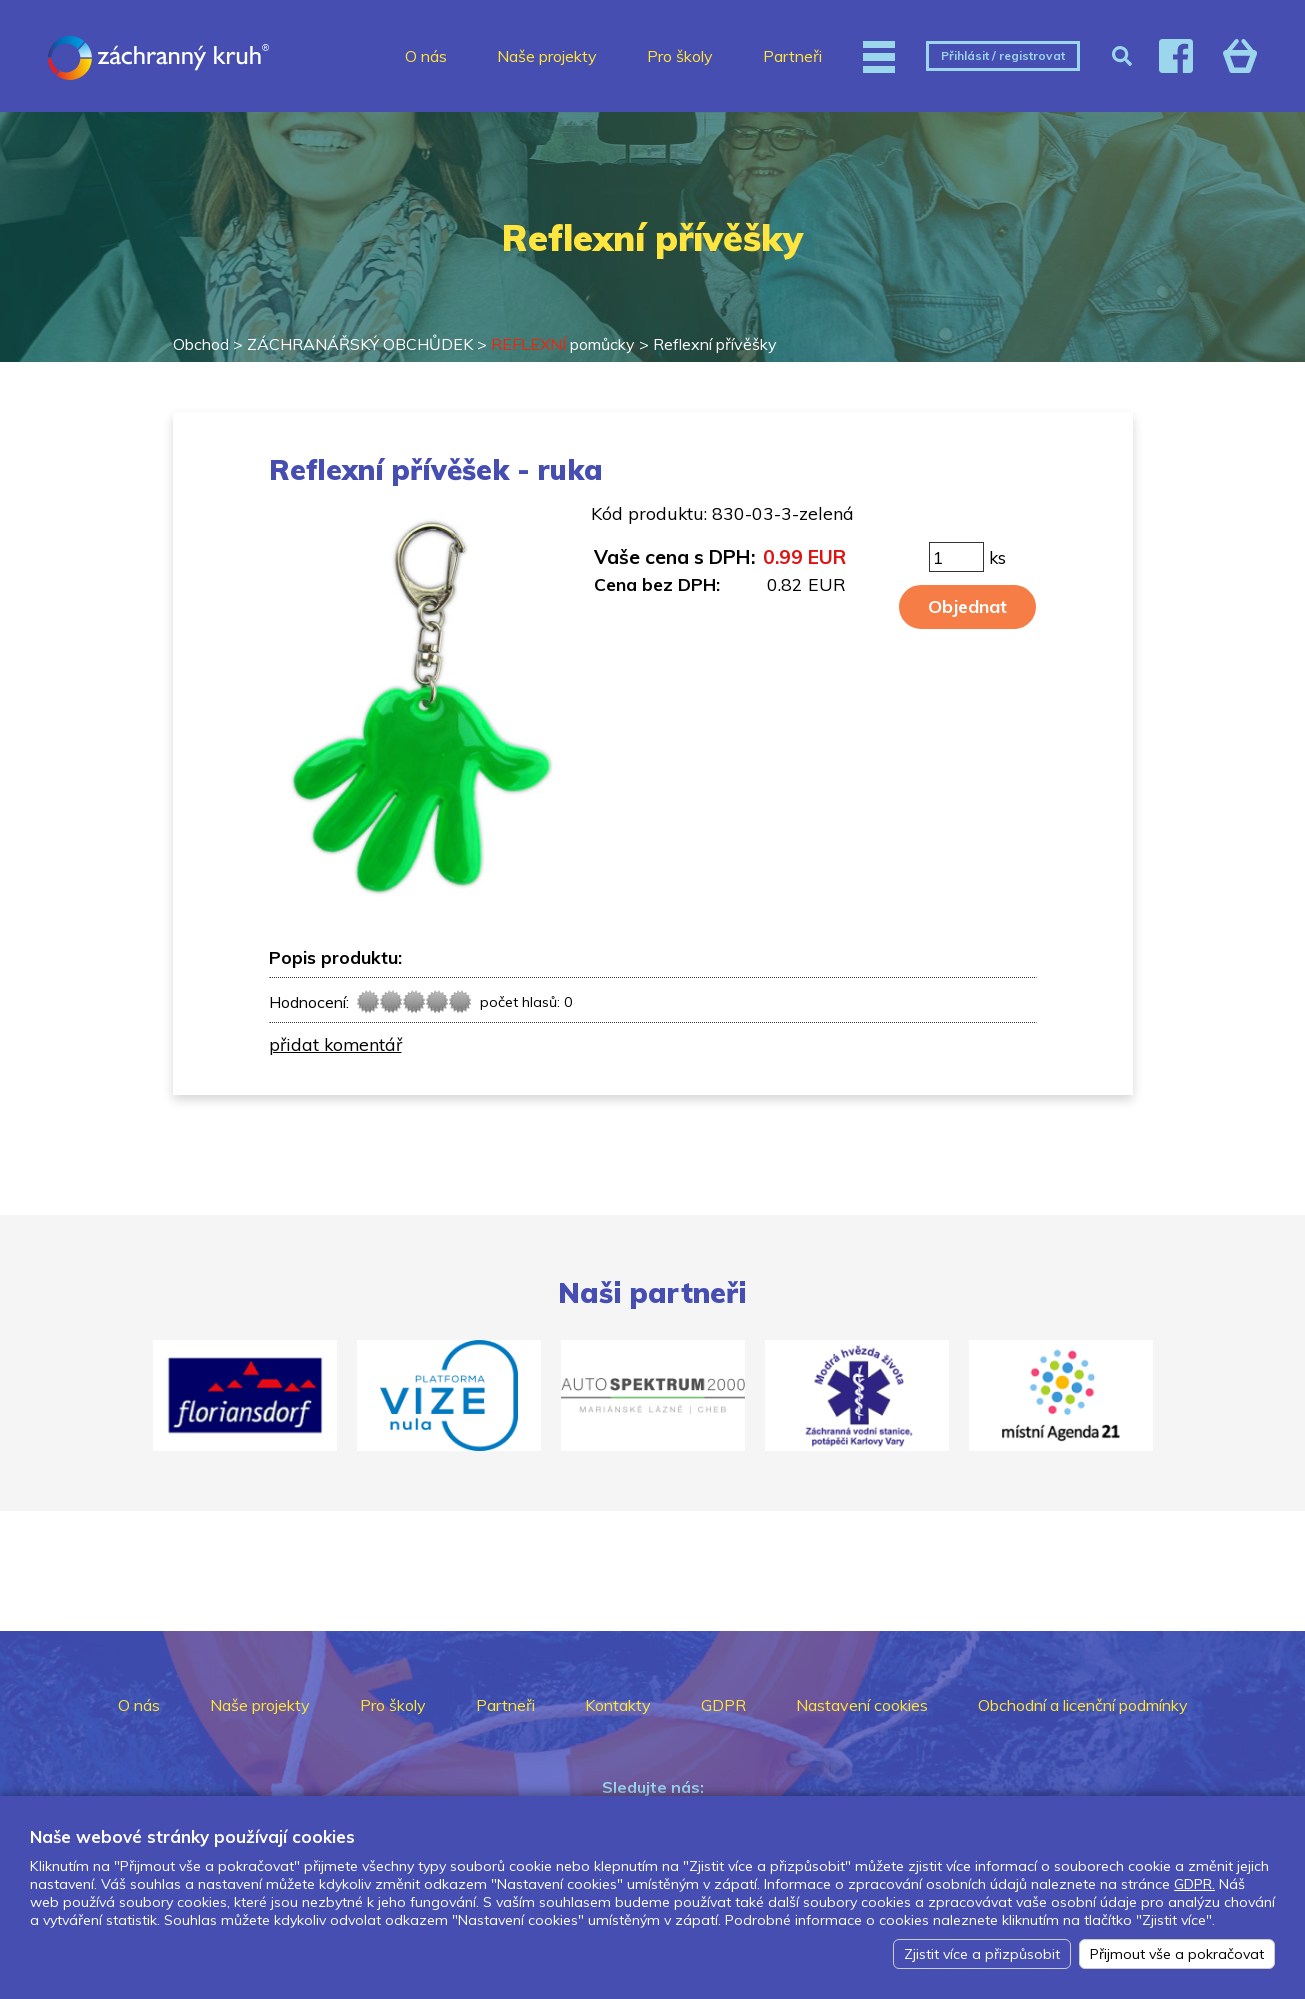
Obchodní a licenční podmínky (1083, 1705)
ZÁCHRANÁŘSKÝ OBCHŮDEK (360, 344)
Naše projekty (547, 56)
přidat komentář (335, 1044)
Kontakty (618, 1705)
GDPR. (1194, 1884)
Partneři (792, 56)
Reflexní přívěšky (715, 344)
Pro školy (680, 56)
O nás (426, 56)
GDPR (723, 1705)
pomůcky (563, 344)
